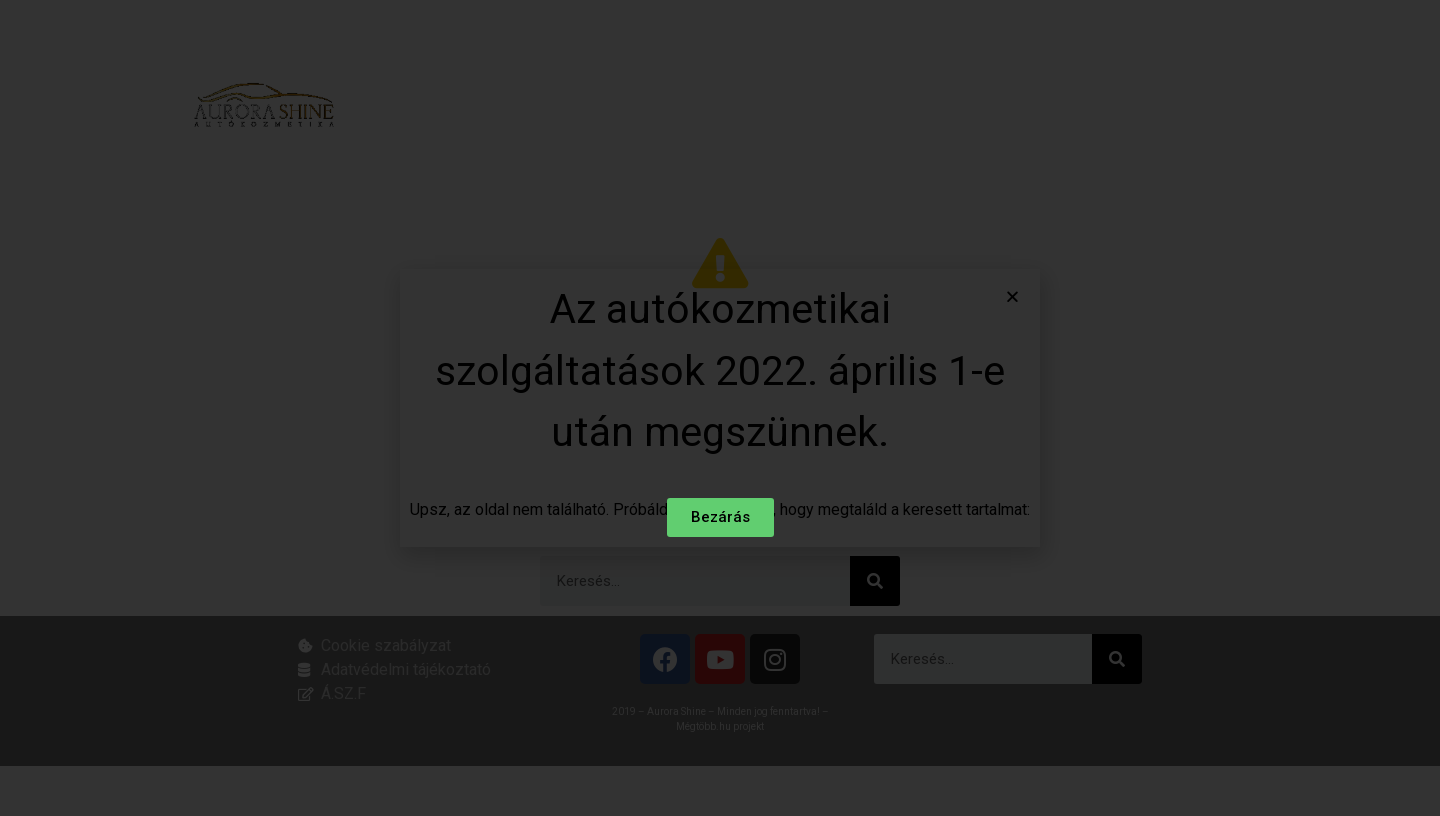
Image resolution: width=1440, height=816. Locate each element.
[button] (1012, 297)
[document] (720, 408)
